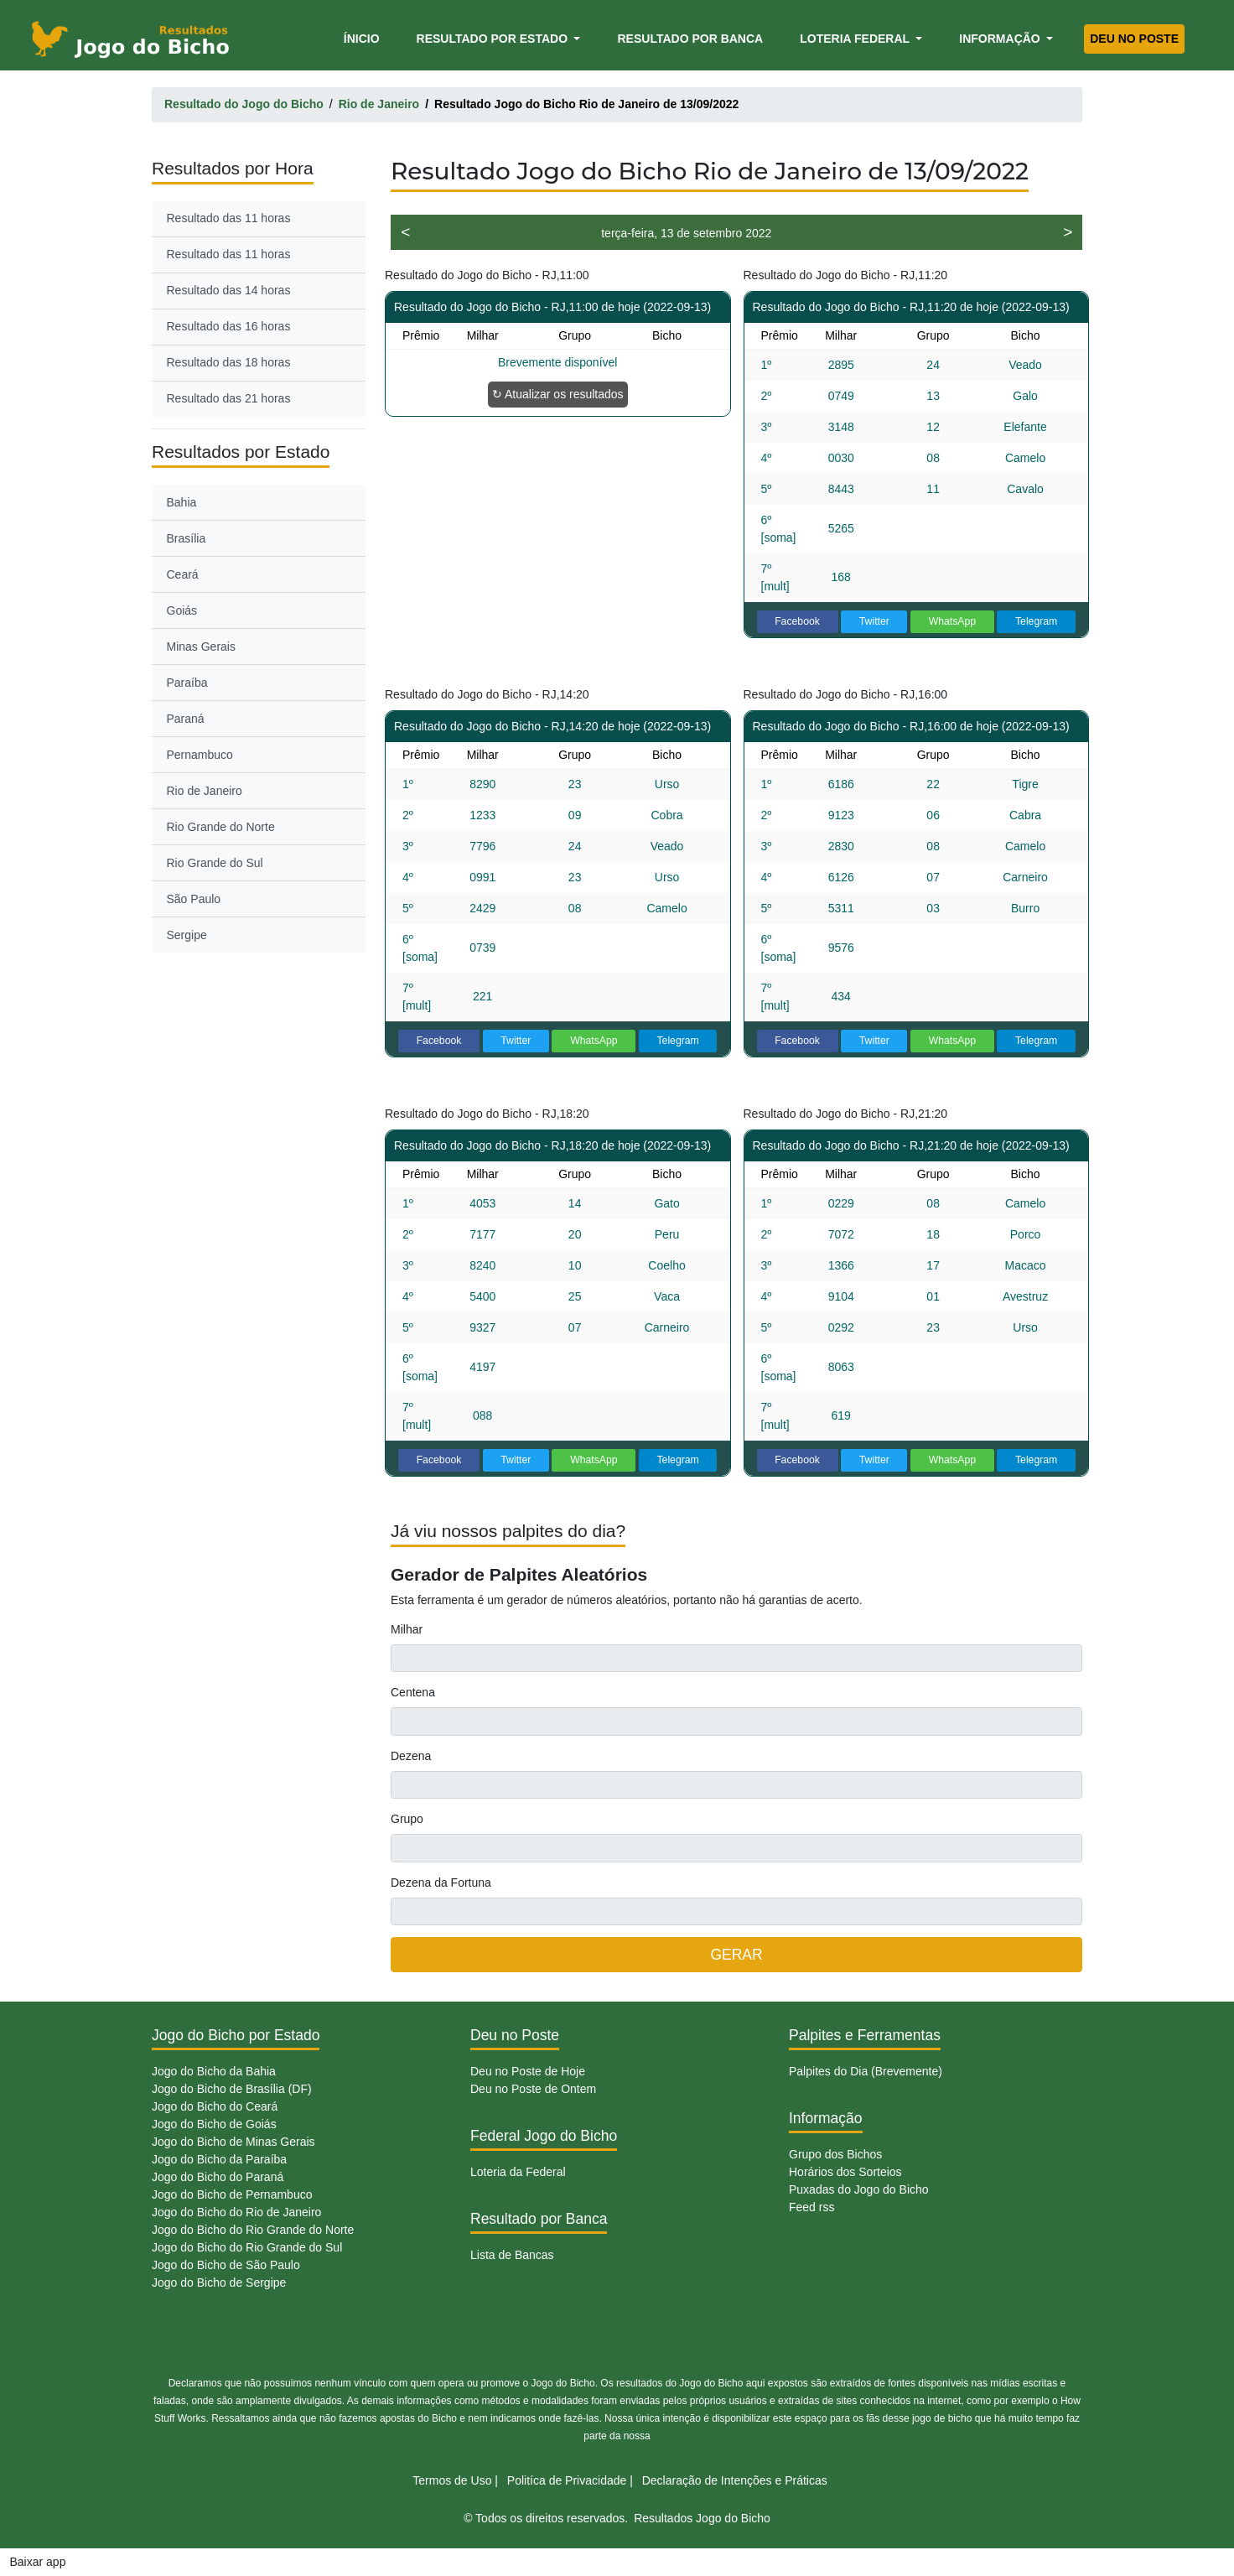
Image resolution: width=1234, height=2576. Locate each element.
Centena (413, 1692)
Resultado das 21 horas (229, 398)
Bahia (182, 502)
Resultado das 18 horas (229, 362)
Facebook (797, 621)
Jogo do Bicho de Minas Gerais (233, 2141)
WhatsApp (953, 621)
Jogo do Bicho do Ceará (214, 2106)
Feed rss (811, 2207)
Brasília (186, 538)
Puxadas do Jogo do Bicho (859, 2189)
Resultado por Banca (690, 38)
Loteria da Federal (518, 2172)
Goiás (182, 610)
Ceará (183, 574)
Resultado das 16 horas (229, 326)
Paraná (186, 718)
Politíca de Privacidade (566, 2480)
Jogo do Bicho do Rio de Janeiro (236, 2212)
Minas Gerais (201, 646)
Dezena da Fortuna (441, 1882)
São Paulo (194, 899)
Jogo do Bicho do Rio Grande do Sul (247, 2247)
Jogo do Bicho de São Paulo (226, 2265)
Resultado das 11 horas (229, 218)
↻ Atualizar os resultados (558, 394)
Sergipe (187, 935)
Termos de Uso (451, 2480)
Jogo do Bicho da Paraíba (219, 2159)
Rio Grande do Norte (221, 827)
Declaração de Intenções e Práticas (734, 2480)
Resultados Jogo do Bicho (702, 2518)
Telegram (1036, 621)
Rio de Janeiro (204, 790)
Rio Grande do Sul (215, 863)
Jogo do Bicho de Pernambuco (232, 2194)
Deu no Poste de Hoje (527, 2071)
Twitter (874, 621)
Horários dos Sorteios (845, 2172)
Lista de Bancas (512, 2255)
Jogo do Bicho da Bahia (214, 2071)
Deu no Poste (1134, 38)
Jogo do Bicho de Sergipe (219, 2282)
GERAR (736, 1954)
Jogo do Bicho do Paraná (217, 2177)
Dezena (411, 1756)
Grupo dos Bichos (835, 2154)
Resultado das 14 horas (229, 290)
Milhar (407, 1629)
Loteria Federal (856, 38)
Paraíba (187, 682)
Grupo (407, 1819)
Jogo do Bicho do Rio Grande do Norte (253, 2229)
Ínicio (365, 37)
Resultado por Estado (494, 38)
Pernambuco (200, 754)
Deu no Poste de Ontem (533, 2089)
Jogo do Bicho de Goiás (214, 2124)
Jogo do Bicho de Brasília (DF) (232, 2089)
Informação (1001, 38)
